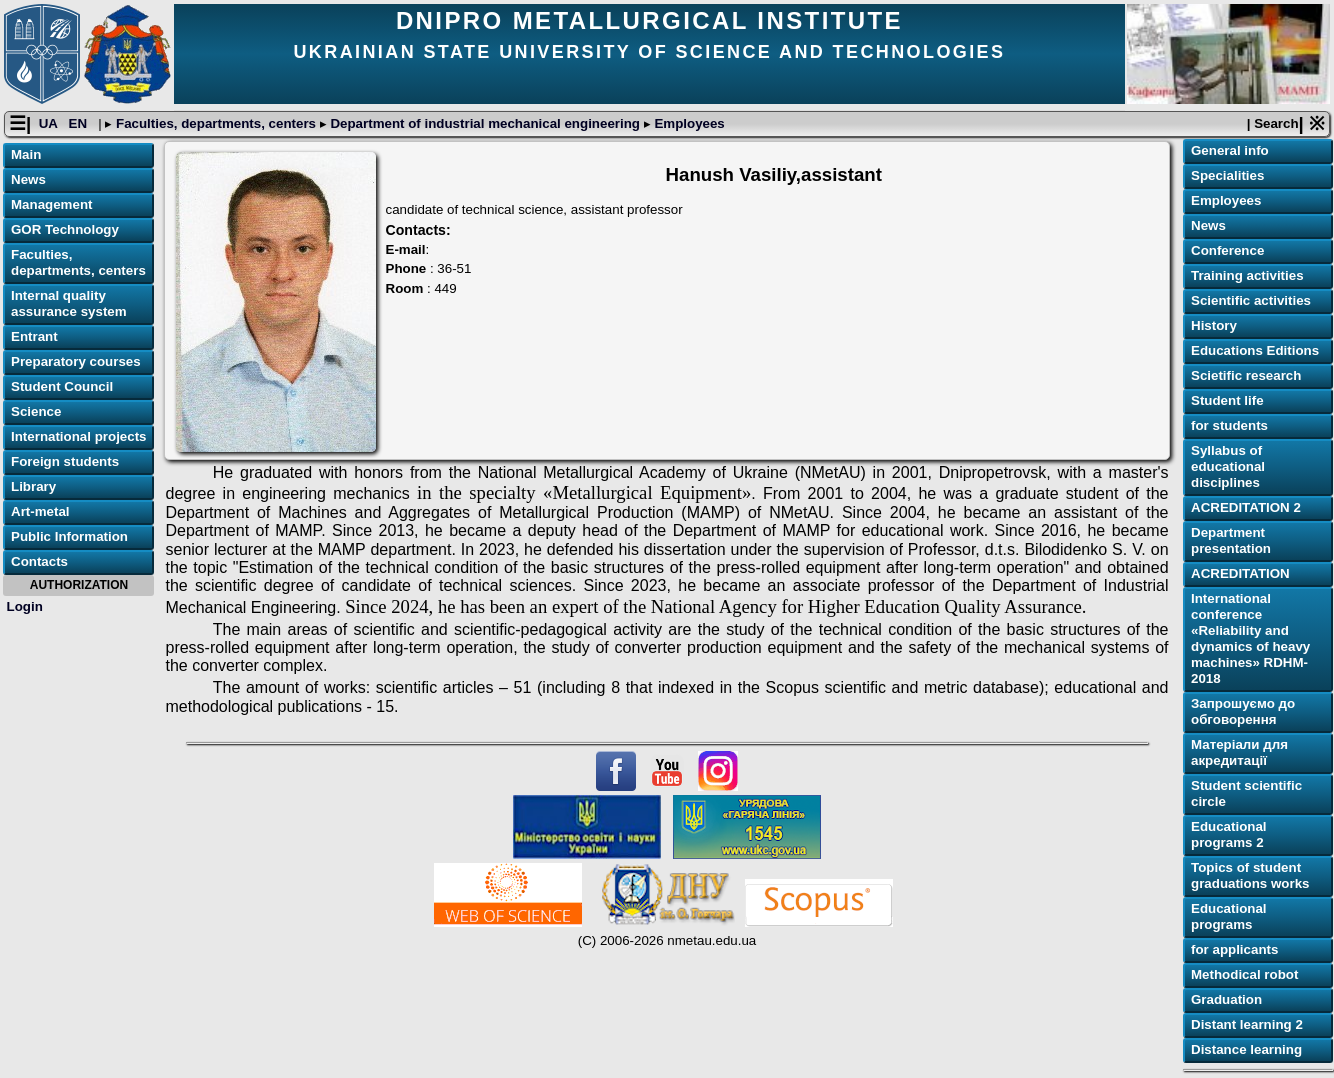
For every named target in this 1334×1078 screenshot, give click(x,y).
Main (26, 154)
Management (51, 204)
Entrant (34, 336)
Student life (1227, 400)
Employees (688, 123)
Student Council (62, 386)
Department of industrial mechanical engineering (485, 123)
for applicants (1234, 949)
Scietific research (1246, 375)
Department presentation (1231, 540)
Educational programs (1229, 916)
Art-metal (40, 511)
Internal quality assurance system (69, 303)
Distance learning (1246, 1049)
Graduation (1226, 999)
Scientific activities (1251, 300)
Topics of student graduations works (1250, 875)
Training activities (1247, 275)
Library (33, 486)
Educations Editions (1255, 350)
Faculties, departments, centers (215, 123)
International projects (79, 436)
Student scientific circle (1246, 793)
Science (36, 411)
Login (25, 606)
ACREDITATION (1240, 573)
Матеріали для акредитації (1239, 752)
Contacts (39, 561)
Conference (1227, 250)
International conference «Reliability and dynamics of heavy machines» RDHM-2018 (1250, 638)
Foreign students (65, 461)
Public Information (69, 536)
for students (1229, 425)
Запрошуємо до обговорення (1243, 711)
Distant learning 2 (1247, 1024)
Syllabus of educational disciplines (1228, 466)
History (1214, 325)
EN (80, 123)
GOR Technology (65, 229)
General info (1230, 150)
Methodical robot (1244, 974)
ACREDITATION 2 (1246, 507)
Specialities (1227, 175)
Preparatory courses (76, 361)
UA (50, 123)
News (28, 179)
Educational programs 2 (1229, 834)
